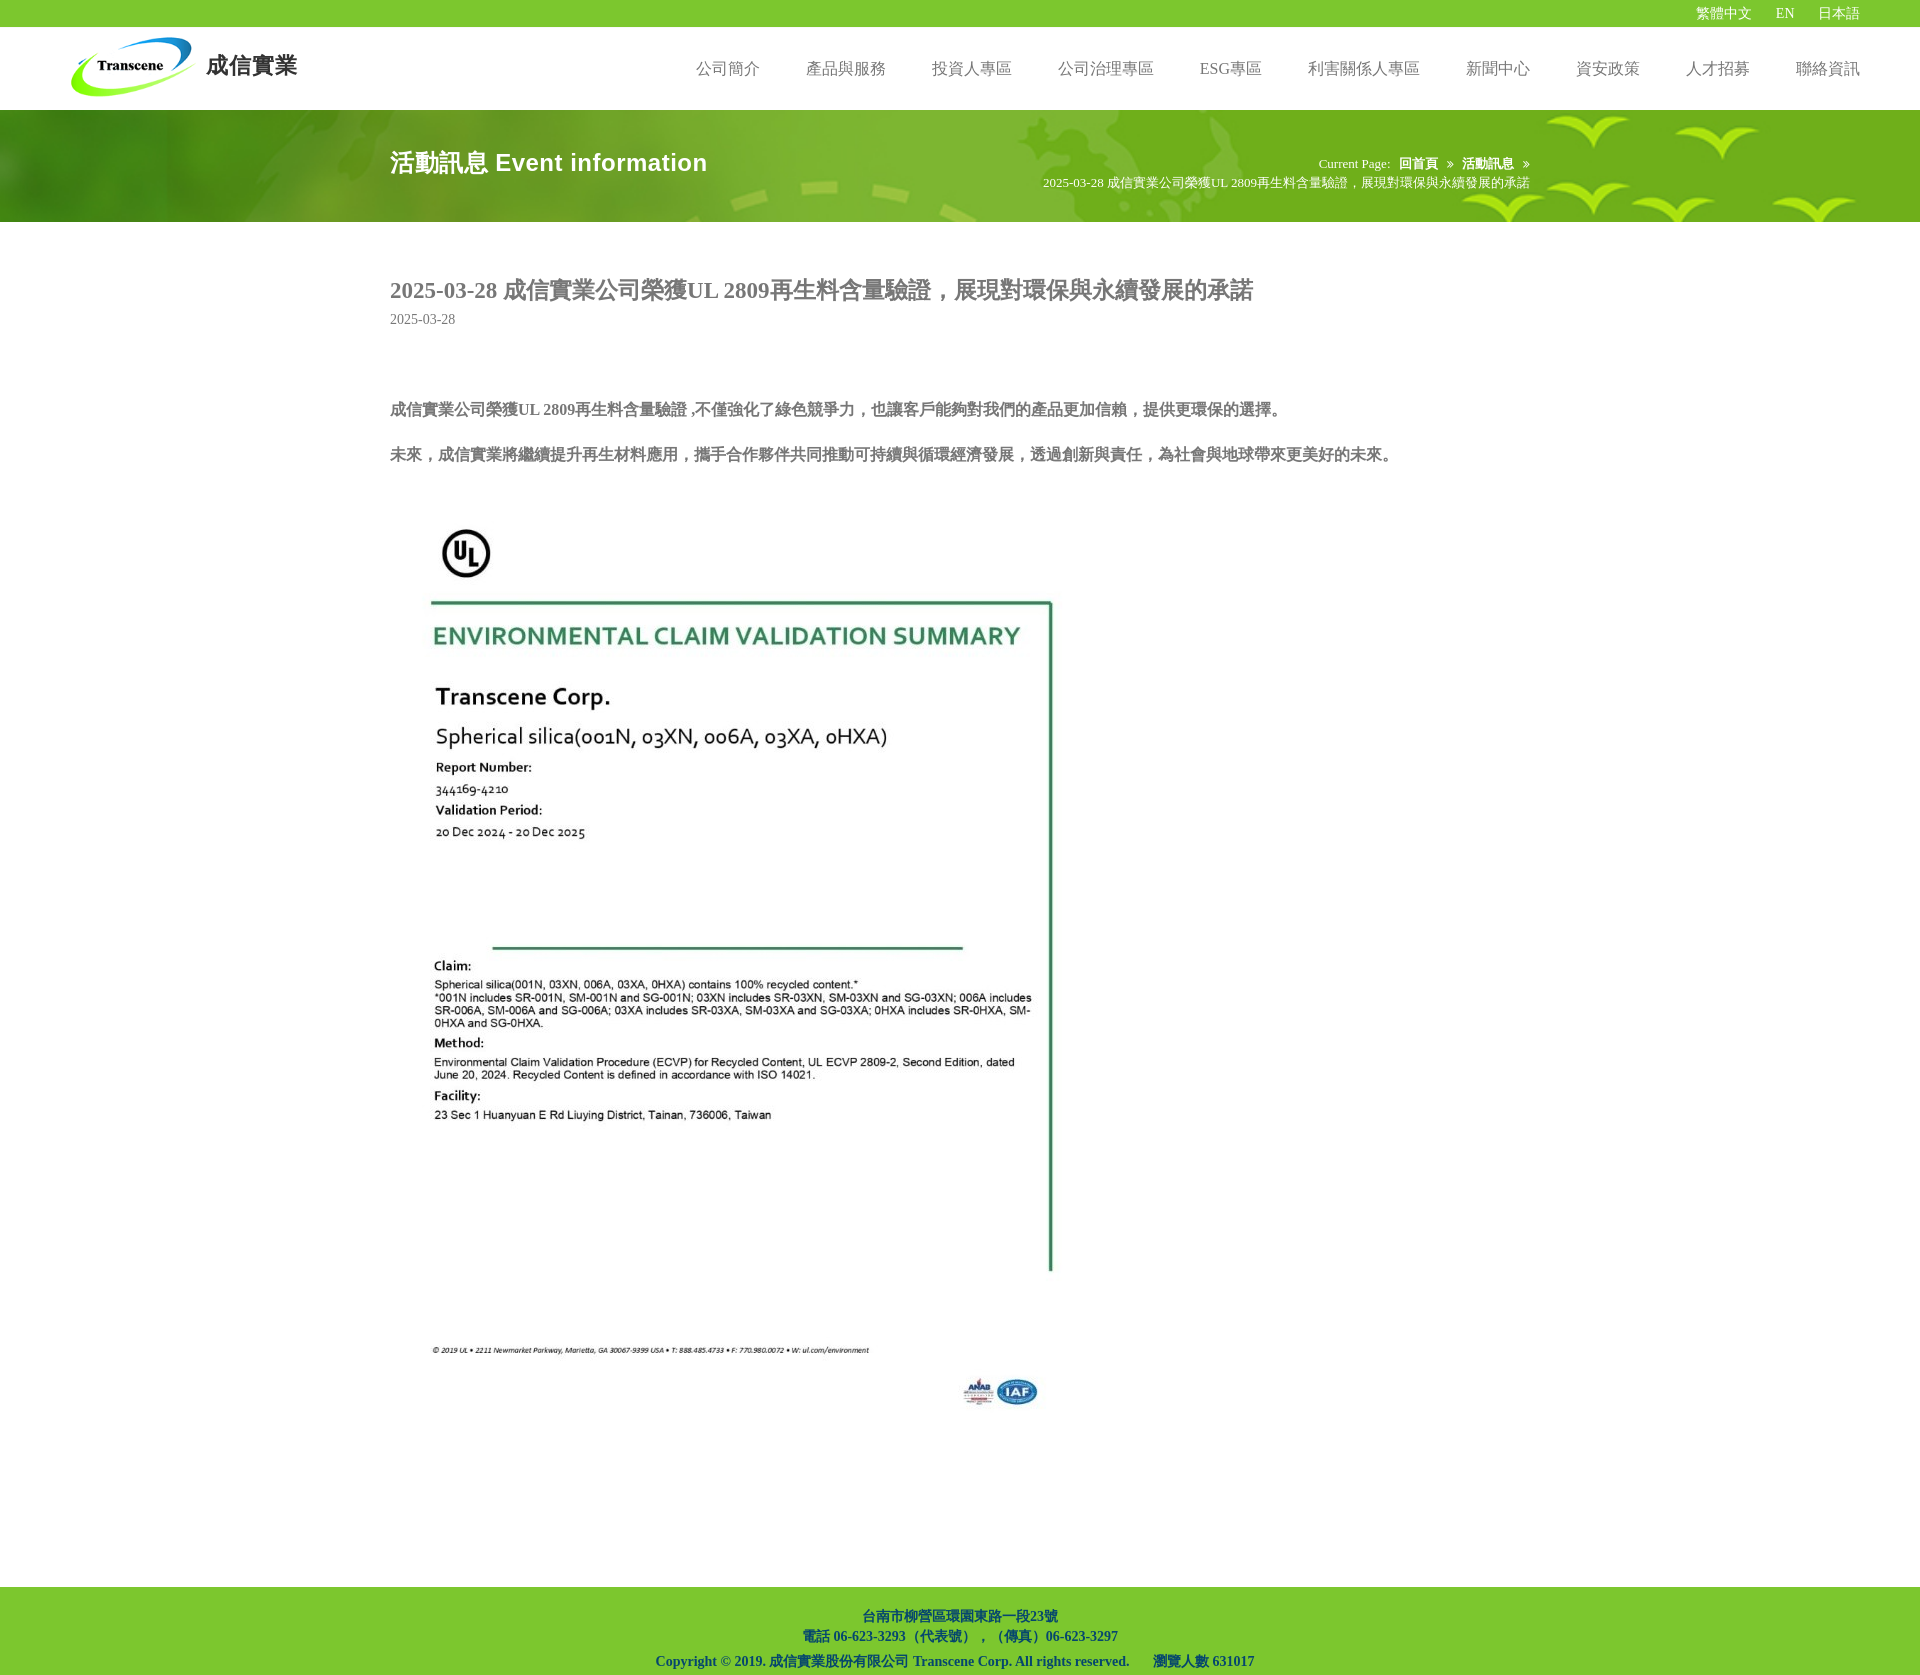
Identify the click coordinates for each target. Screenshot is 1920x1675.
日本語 (1839, 13)
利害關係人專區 (1364, 68)
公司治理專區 (1106, 68)
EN (1785, 13)
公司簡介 (728, 68)
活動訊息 (1488, 163)
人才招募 (1718, 68)
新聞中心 (1498, 68)
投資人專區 (972, 68)
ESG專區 (1231, 68)
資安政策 (1608, 68)
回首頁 (1418, 163)
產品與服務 (846, 68)
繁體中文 (1724, 13)
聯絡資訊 (1828, 68)
